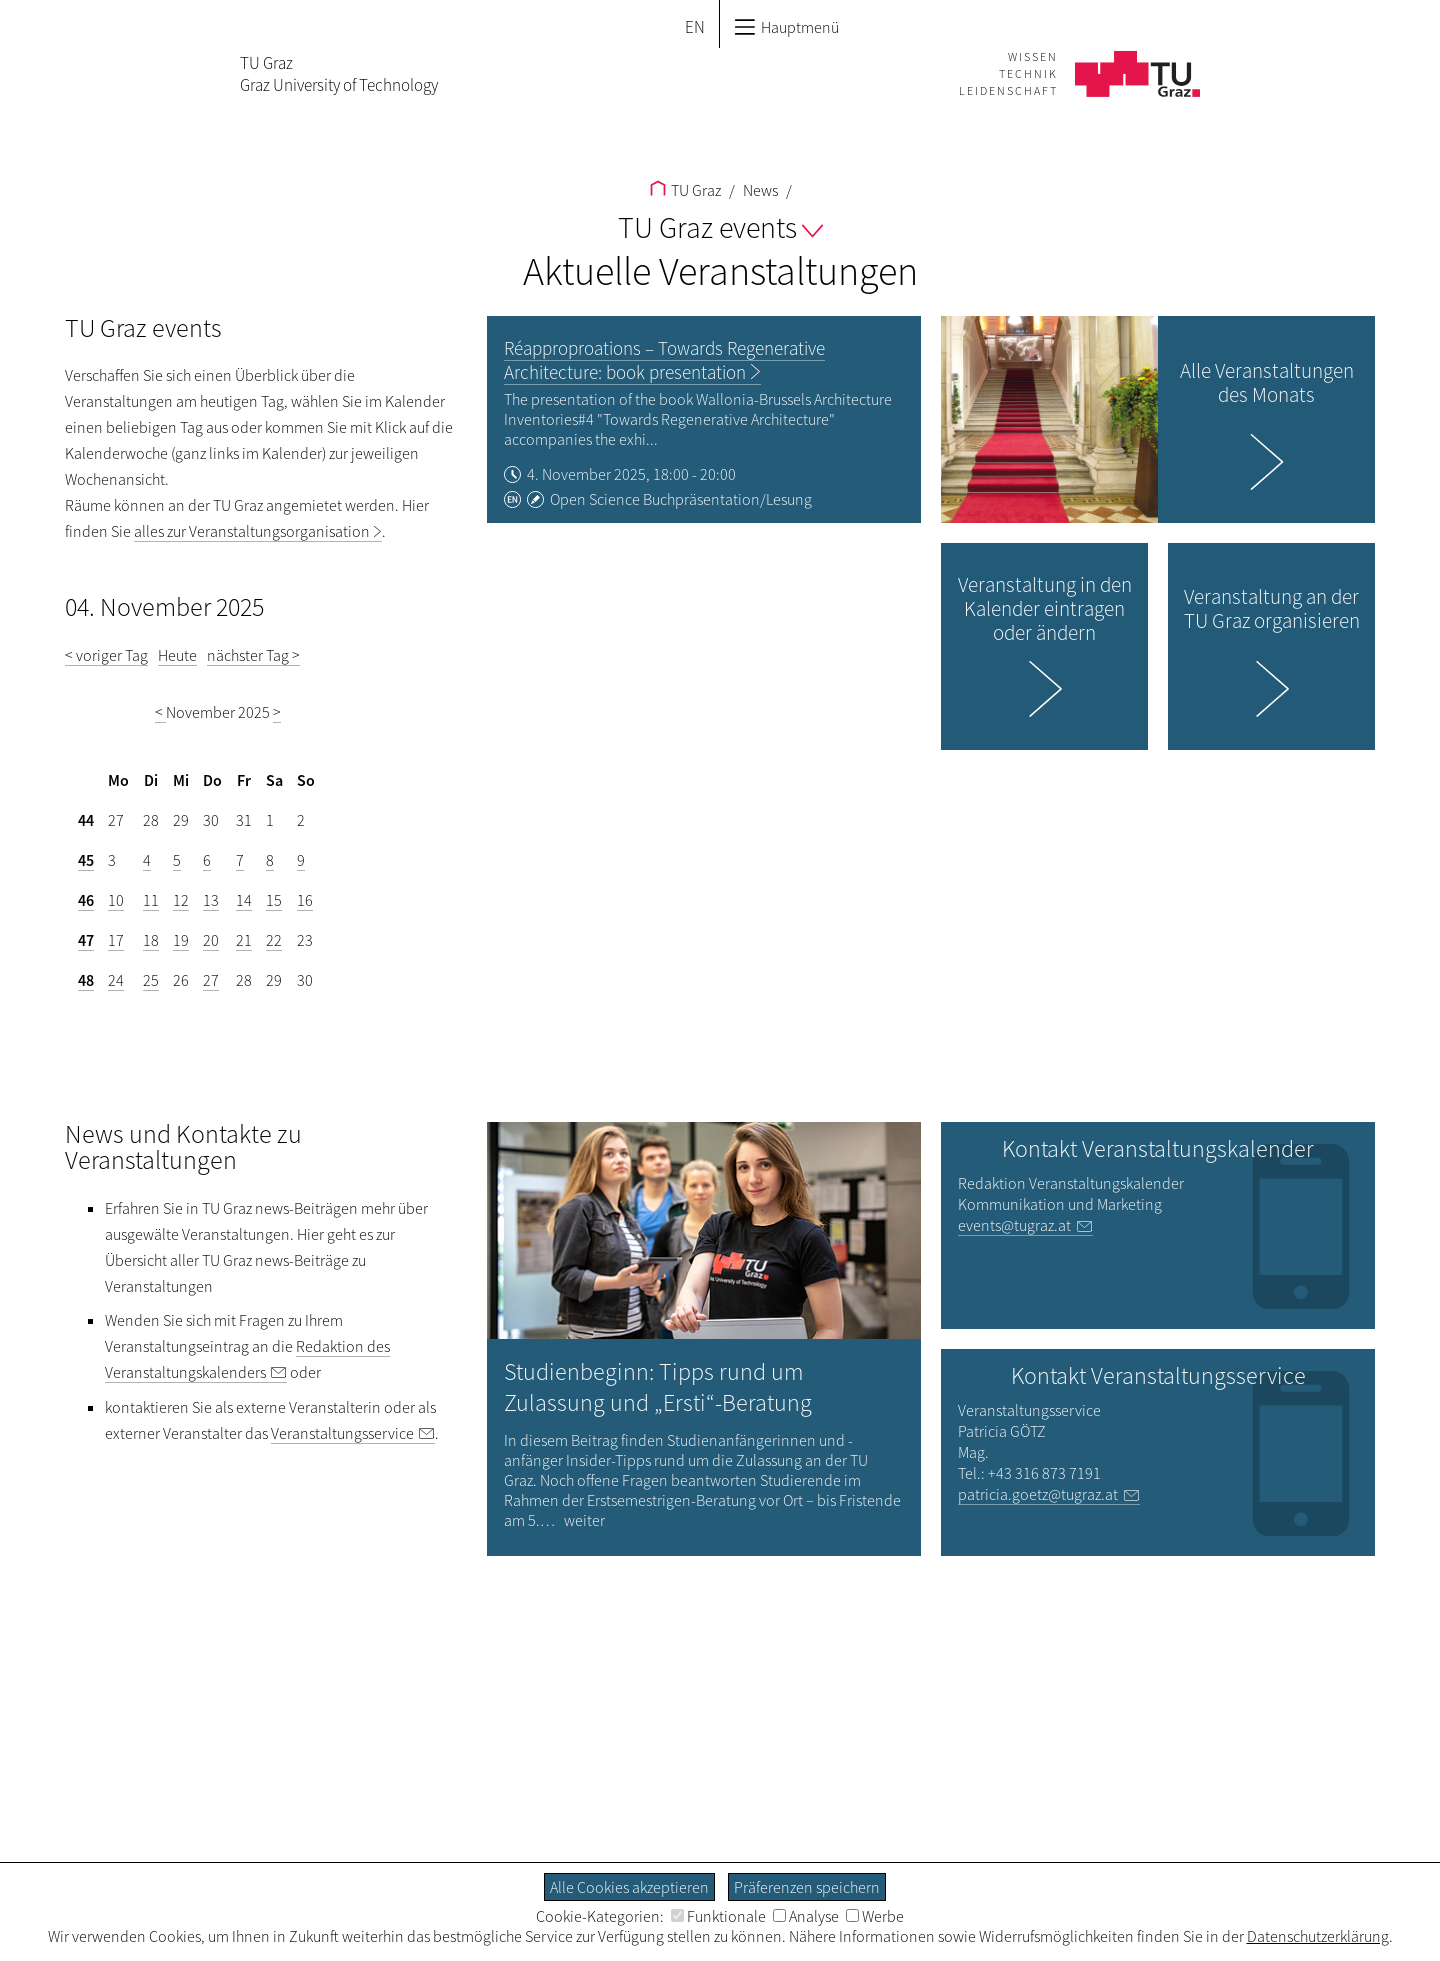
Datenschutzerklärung (1318, 1936)
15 (274, 900)
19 (181, 940)
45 (86, 860)
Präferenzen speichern (807, 1887)
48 (86, 980)
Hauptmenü (786, 27)
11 (151, 900)
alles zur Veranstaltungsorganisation (252, 531)
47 (86, 940)
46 (86, 900)
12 (181, 900)
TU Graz (685, 190)
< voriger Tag (106, 655)
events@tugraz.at (1014, 1225)
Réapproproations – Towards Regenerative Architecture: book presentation (664, 360)
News (759, 190)
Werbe (875, 1916)
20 (211, 940)
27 (211, 980)
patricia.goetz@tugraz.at (1038, 1494)
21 (244, 940)
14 (244, 900)
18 (151, 940)
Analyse (806, 1916)
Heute (177, 655)
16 (305, 900)
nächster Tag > (253, 655)
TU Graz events (720, 227)
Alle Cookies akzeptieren (629, 1887)
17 (116, 940)
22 (274, 940)
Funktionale (718, 1916)
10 (116, 900)
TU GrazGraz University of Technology (339, 74)
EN (695, 27)
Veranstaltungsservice (342, 1433)
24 (116, 980)
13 (211, 900)
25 (151, 980)
